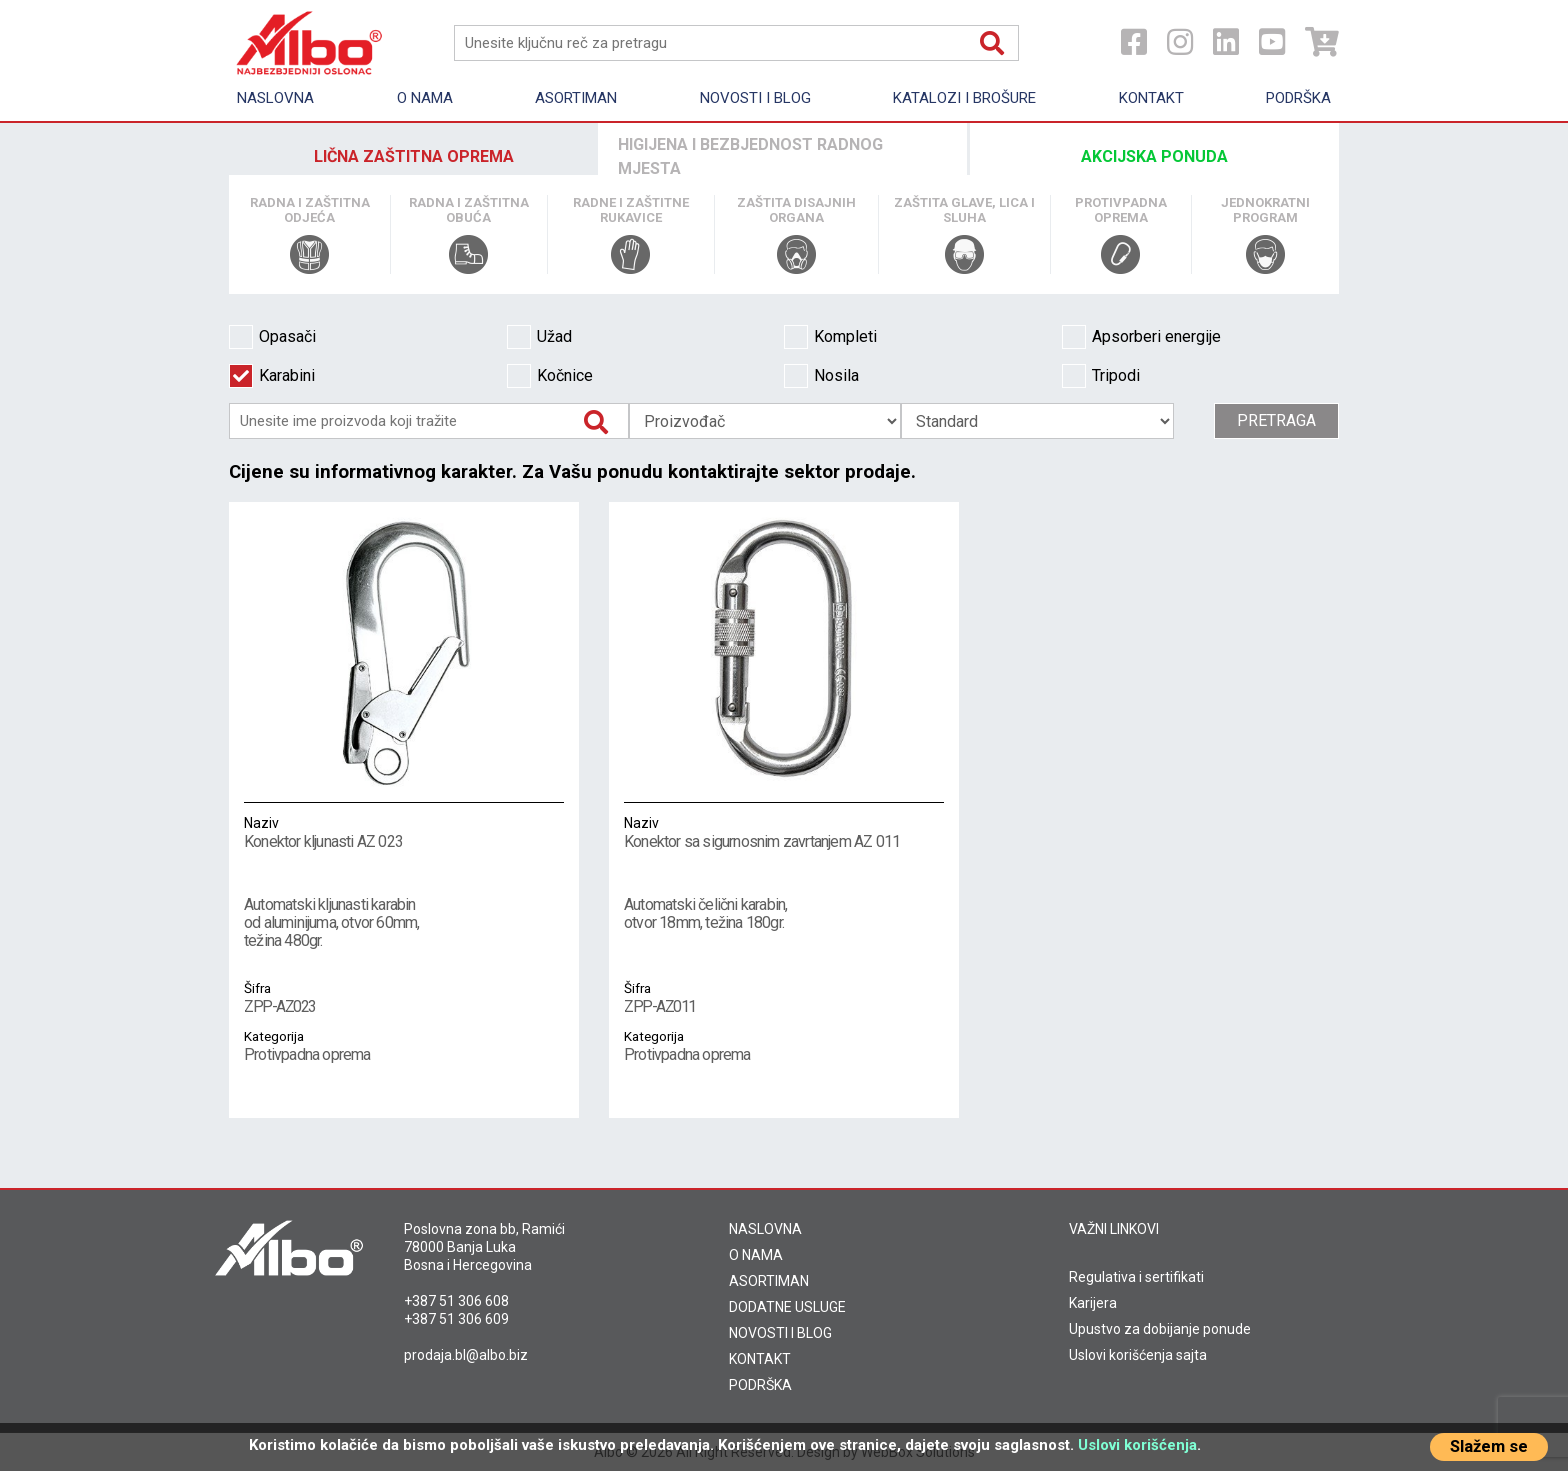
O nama (425, 98)
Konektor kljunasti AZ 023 (404, 832)
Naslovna (275, 98)
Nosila (821, 376)
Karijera (1093, 1303)
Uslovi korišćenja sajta (1138, 1355)
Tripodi (1101, 376)
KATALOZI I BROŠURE (964, 98)
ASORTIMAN (769, 1281)
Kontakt (1151, 98)
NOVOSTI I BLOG (780, 1333)
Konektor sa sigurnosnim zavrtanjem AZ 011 (784, 832)
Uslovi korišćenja (1137, 1445)
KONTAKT (760, 1359)
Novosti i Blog (755, 98)
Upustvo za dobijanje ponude (1160, 1329)
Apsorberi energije (1141, 337)
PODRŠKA (760, 1385)
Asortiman (576, 98)
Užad (539, 337)
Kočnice (550, 376)
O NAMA (756, 1255)
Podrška (1298, 98)
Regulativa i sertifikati (1136, 1277)
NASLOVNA (765, 1229)
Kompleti (830, 337)
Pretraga (1276, 420)
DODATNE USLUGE (787, 1307)
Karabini (272, 376)
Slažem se (1489, 1446)
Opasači (272, 337)
